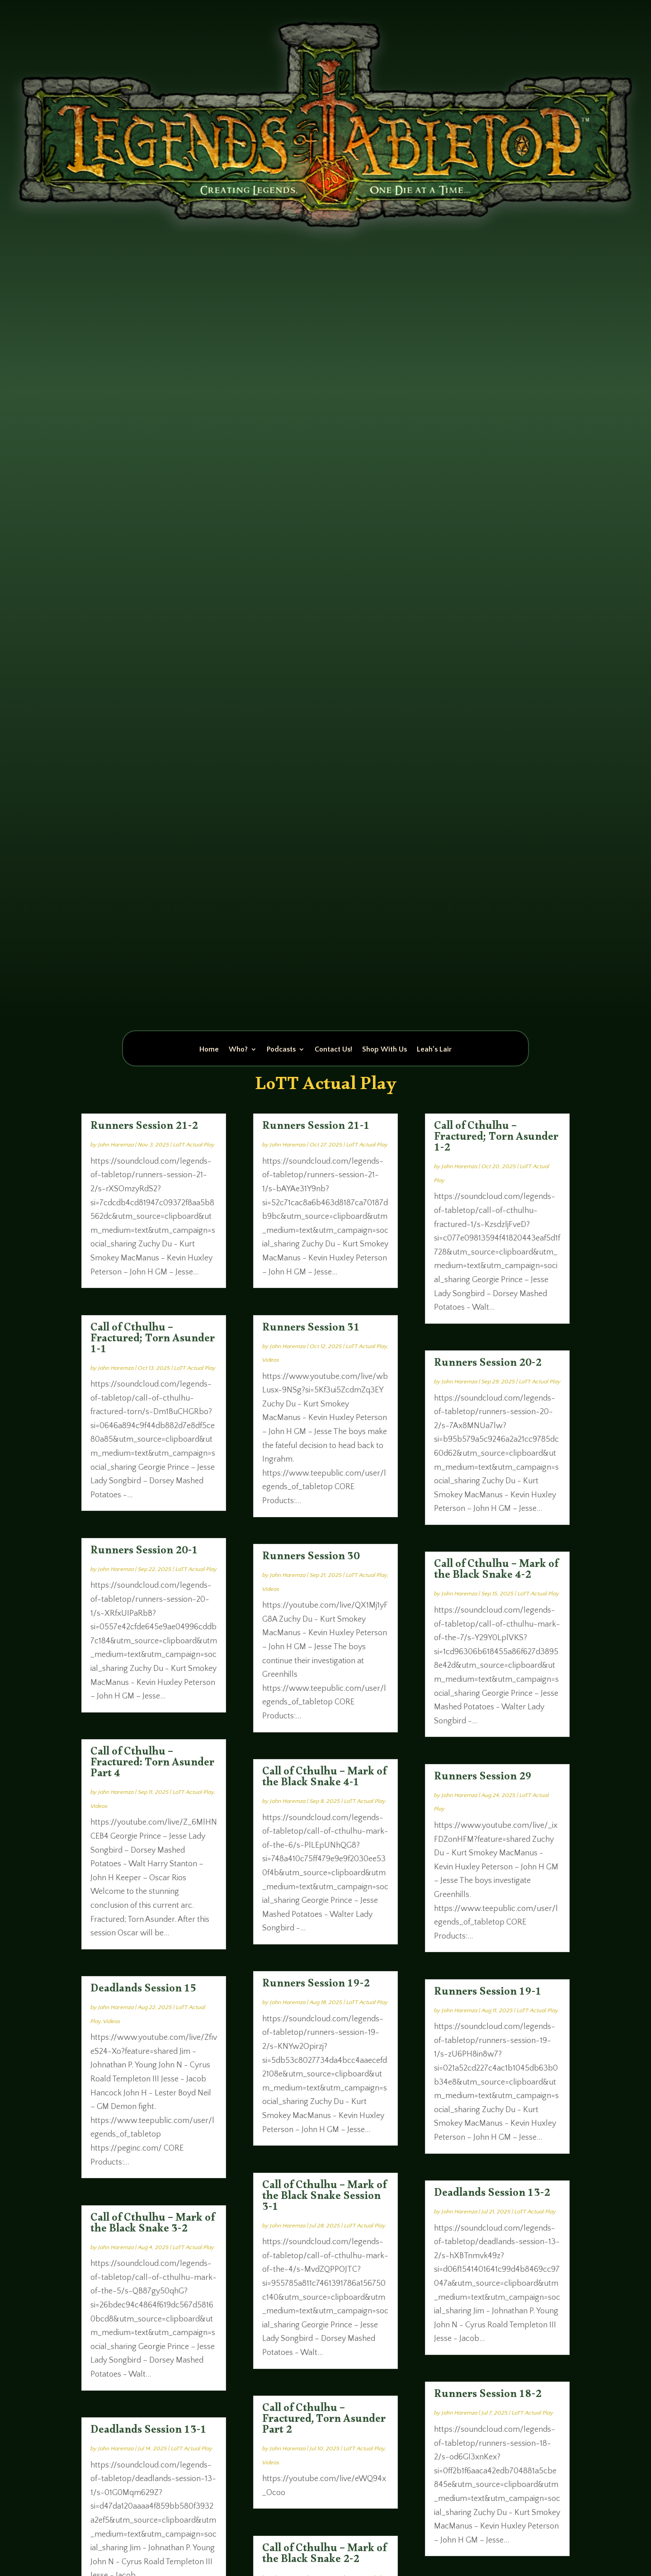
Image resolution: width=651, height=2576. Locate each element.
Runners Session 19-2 (316, 1985)
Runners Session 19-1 (488, 1993)
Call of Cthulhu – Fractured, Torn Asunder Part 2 (324, 2421)
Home (209, 1049)
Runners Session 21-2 (144, 1128)
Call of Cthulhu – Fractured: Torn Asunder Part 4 (152, 1764)
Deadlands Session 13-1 (148, 2431)
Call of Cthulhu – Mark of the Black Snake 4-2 (496, 1571)
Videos (99, 1806)
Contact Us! (333, 1049)
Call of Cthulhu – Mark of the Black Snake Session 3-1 (324, 2198)
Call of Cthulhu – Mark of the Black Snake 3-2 (152, 2225)
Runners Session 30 (311, 1558)
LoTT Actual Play (194, 1145)
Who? (238, 1049)
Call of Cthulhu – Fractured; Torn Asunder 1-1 (152, 1340)
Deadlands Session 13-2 (492, 2194)
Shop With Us (384, 1049)
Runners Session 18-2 (488, 2396)
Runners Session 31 (311, 1329)
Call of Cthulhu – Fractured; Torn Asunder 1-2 (496, 1139)
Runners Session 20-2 (488, 1364)
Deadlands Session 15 (143, 1990)
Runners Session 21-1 (316, 1128)
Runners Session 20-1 (144, 1552)
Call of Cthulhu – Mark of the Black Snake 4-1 (324, 1779)
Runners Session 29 (483, 1778)
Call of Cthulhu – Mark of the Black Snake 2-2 (324, 2555)
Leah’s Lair (434, 1049)
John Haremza (116, 1145)
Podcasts (281, 1049)
